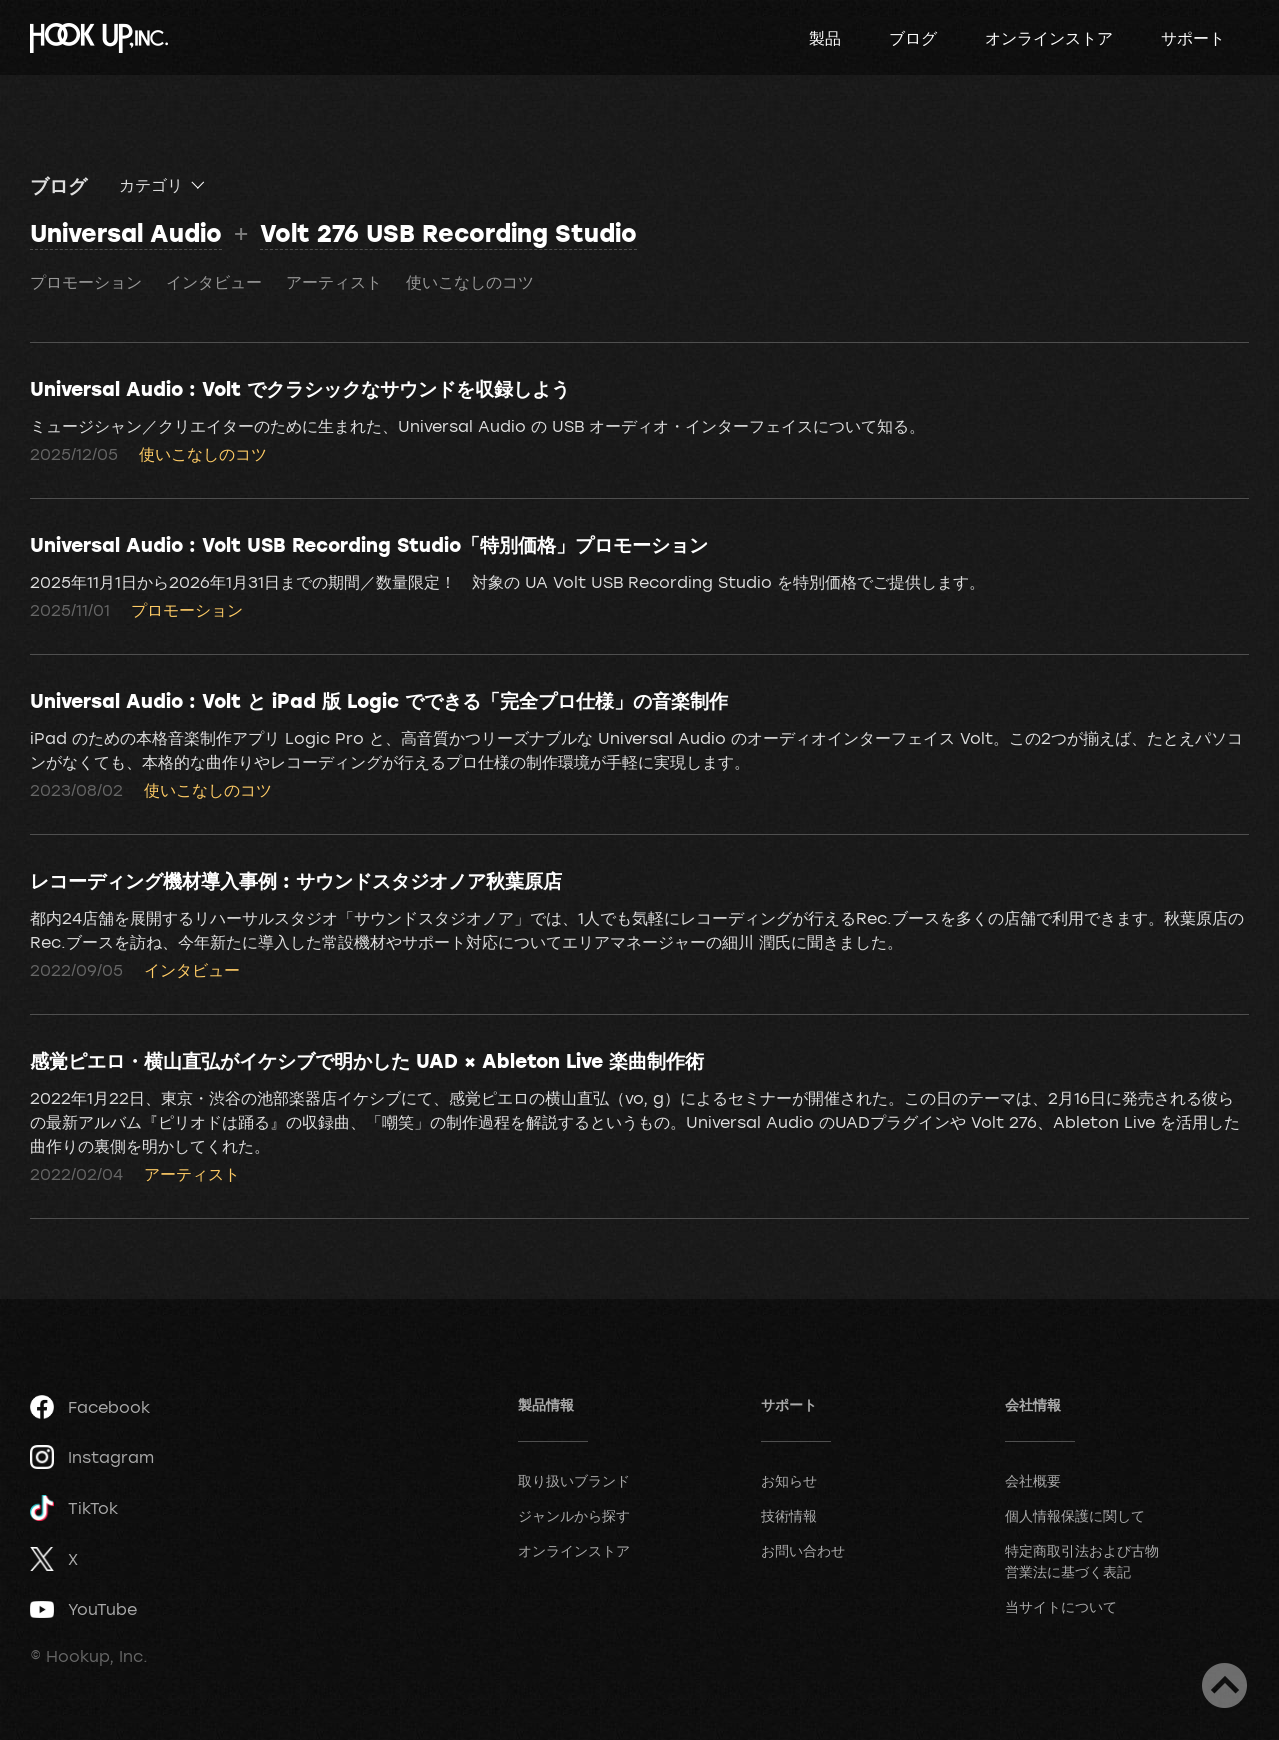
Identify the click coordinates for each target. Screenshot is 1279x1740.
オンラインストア (1049, 38)
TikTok (74, 1508)
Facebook (90, 1407)
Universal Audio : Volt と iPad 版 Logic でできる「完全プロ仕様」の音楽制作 (379, 700)
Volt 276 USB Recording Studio (448, 232)
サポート (1193, 38)
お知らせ (789, 1480)
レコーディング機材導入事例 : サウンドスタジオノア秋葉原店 (296, 880)
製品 (825, 38)
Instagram (92, 1457)
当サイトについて (1061, 1606)
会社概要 (1033, 1480)
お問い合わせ (803, 1550)
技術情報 (789, 1515)
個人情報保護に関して (1075, 1515)
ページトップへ (1224, 1685)
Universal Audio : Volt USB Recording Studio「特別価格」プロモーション (369, 544)
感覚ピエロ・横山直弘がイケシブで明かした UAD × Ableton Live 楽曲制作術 (367, 1060)
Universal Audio (126, 232)
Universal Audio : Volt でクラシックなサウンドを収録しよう (300, 388)
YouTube (83, 1609)
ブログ (913, 38)
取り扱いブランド (574, 1480)
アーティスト (334, 282)
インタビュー (214, 282)
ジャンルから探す (574, 1515)
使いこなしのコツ (470, 282)
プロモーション (86, 282)
